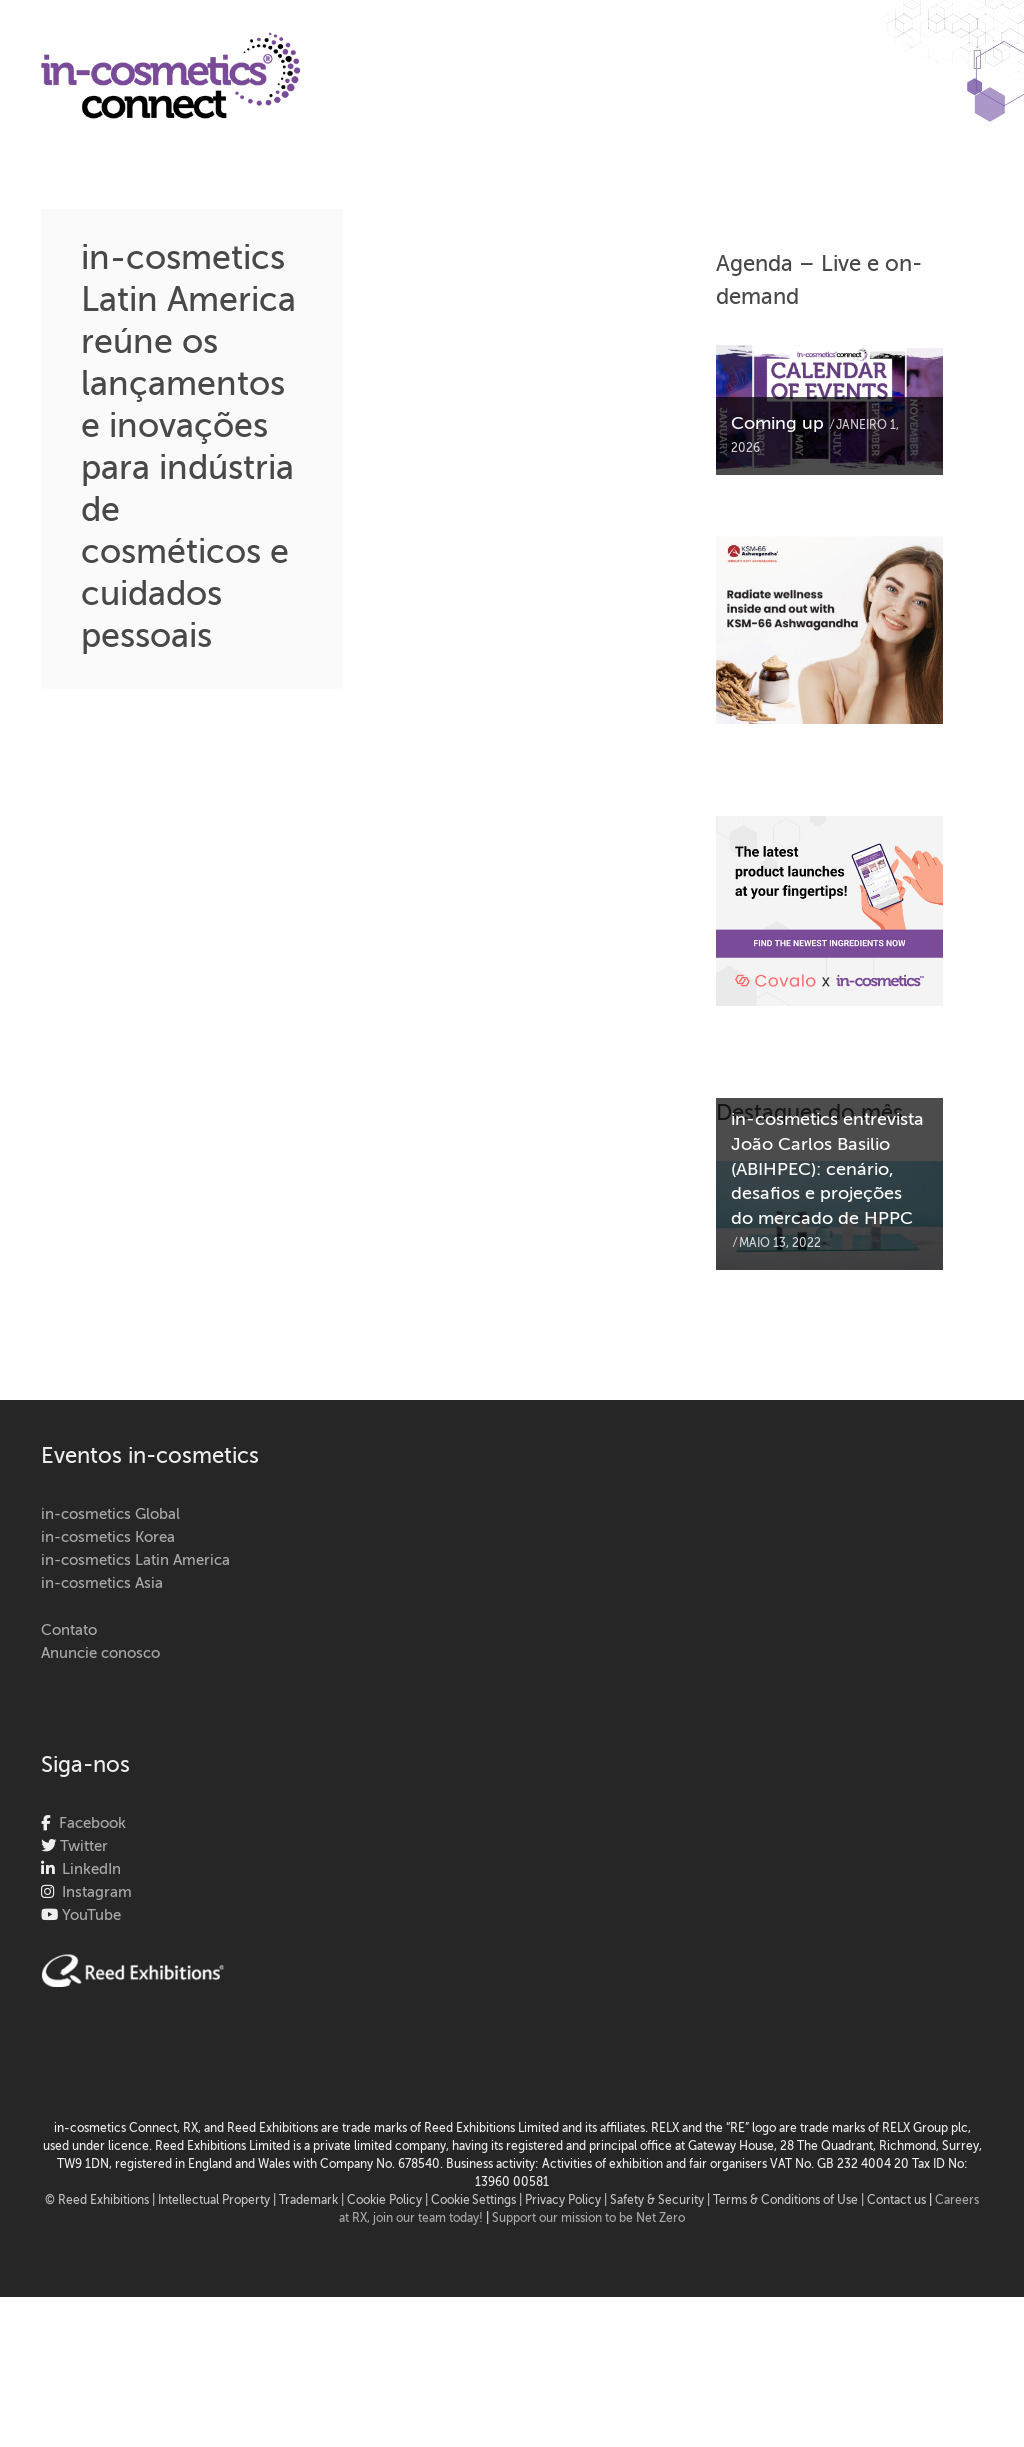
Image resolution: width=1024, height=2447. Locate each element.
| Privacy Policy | (564, 2201)
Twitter (82, 1846)
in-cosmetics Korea (108, 1537)
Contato (69, 1630)
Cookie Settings (473, 2201)
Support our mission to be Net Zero (588, 2219)
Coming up (777, 424)
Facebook (88, 1823)
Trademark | (313, 2201)
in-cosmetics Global (110, 1514)
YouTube (89, 1915)
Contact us (896, 2201)
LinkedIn (87, 1869)
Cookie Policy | (389, 2201)
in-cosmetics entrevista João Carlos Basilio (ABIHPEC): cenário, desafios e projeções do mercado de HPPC (827, 1170)
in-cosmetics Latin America (135, 1560)
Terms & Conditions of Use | (790, 2201)
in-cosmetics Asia (102, 1583)
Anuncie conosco (100, 1653)
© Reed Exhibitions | (101, 2201)
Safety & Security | (660, 2201)
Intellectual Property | (218, 2201)
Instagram (93, 1892)
